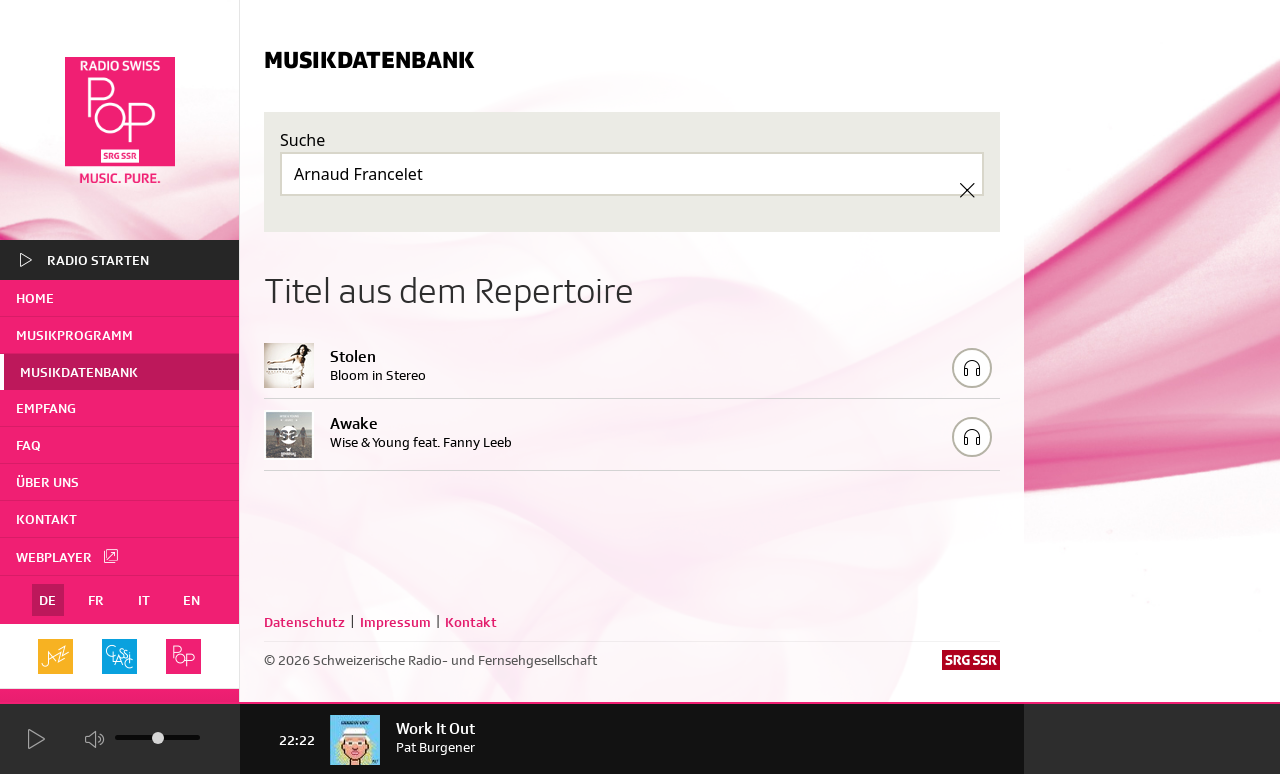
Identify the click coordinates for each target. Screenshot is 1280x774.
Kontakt (46, 519)
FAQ (28, 445)
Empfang (46, 408)
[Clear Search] (967, 190)
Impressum (395, 622)
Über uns (47, 482)
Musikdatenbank (79, 372)
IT (144, 600)
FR (96, 600)
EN (191, 600)
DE (47, 600)
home (35, 298)
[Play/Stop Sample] (972, 368)
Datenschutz (304, 622)
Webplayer (68, 556)
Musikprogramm (74, 335)
